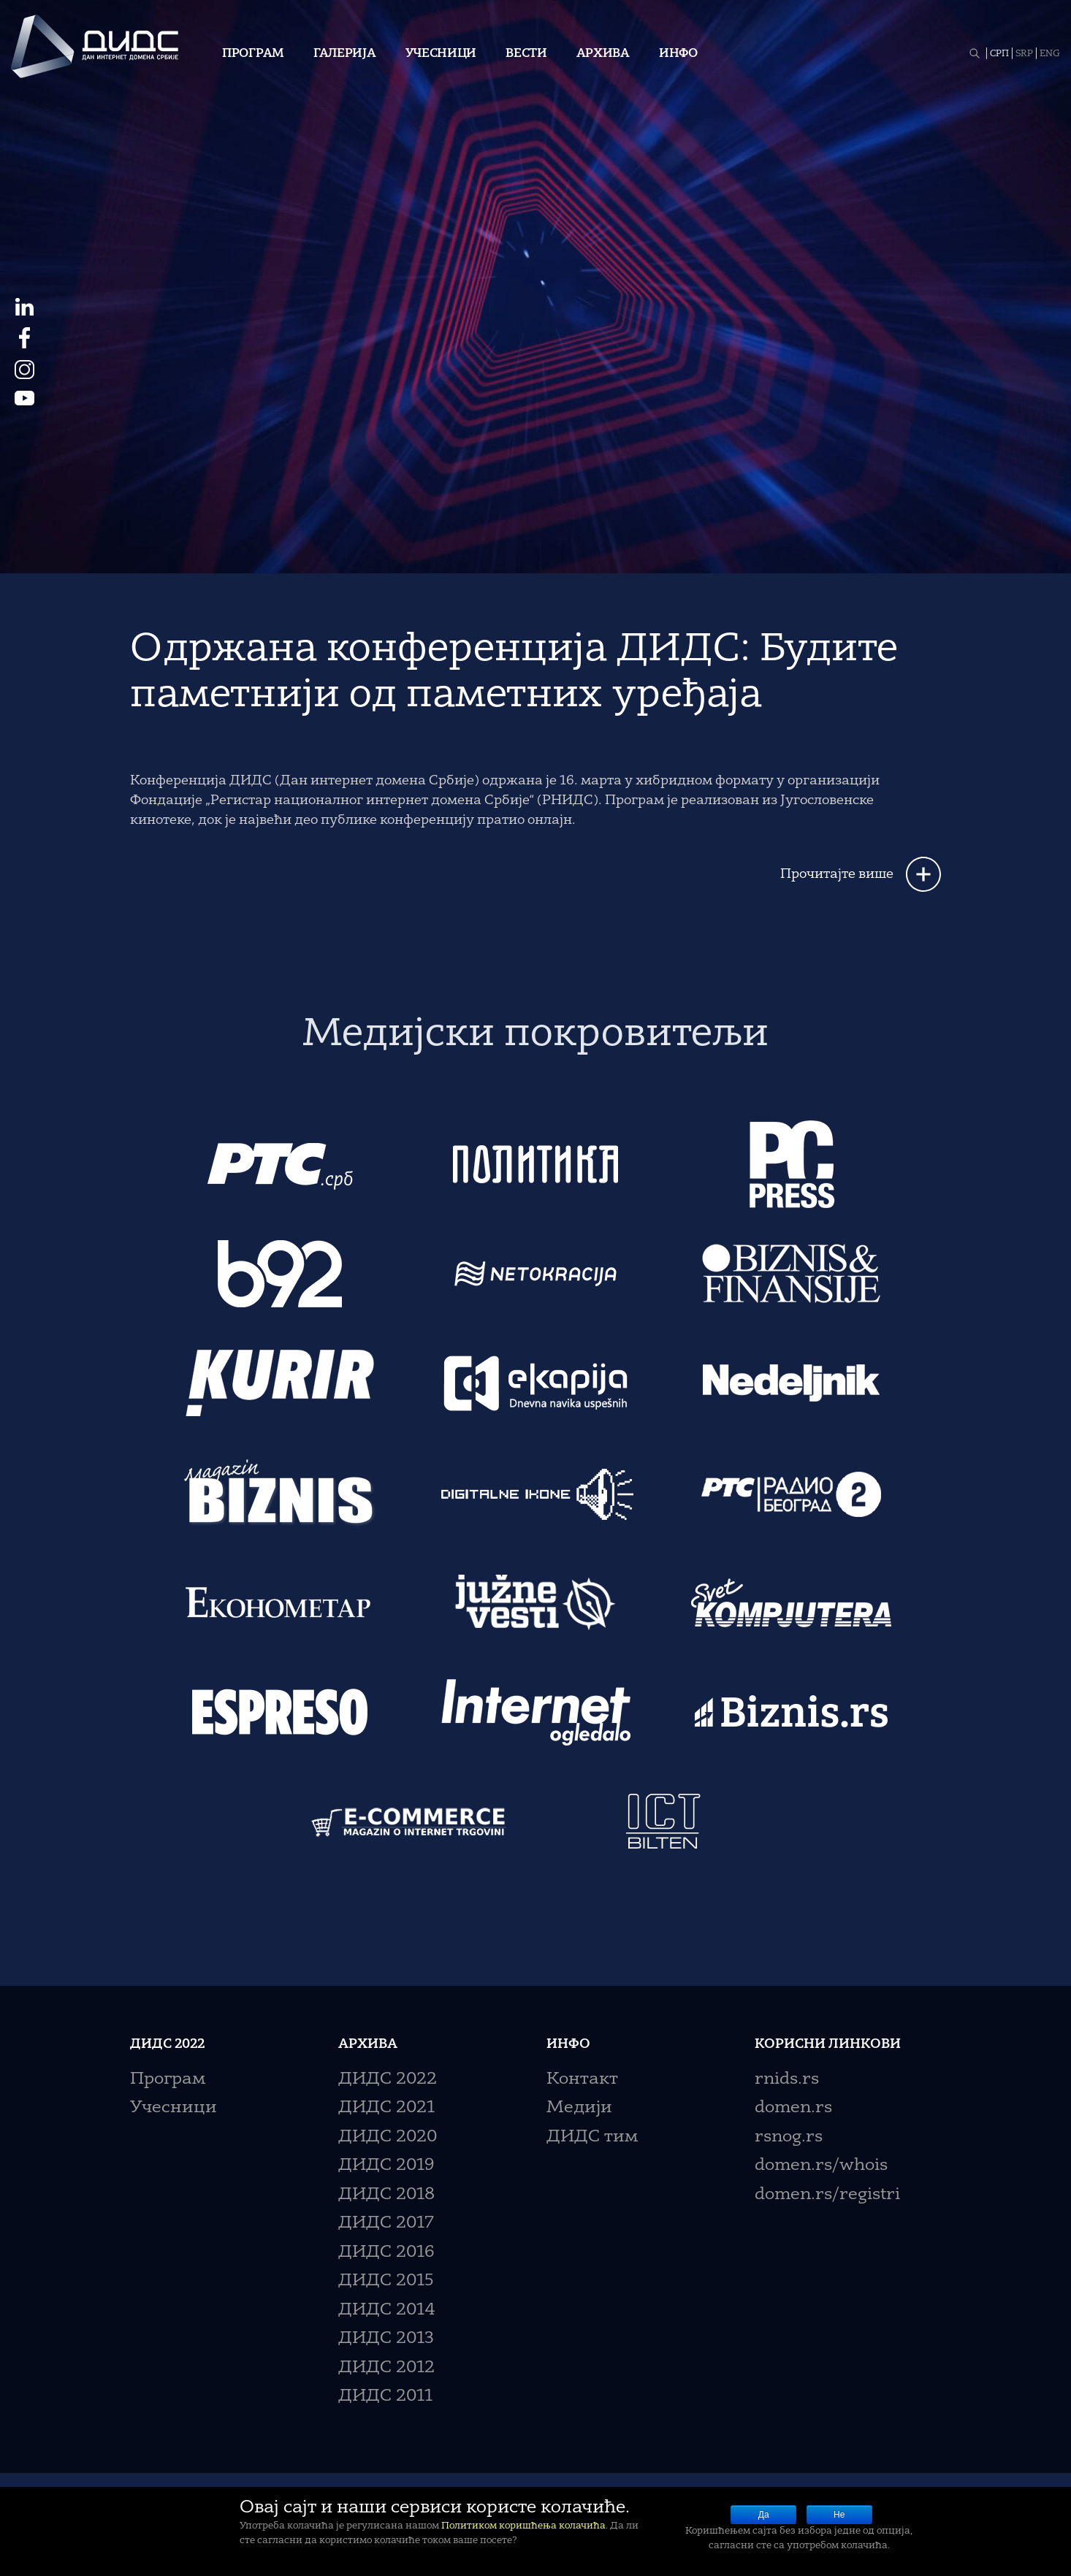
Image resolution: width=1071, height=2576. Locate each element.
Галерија (344, 54)
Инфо (678, 54)
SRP (1024, 54)
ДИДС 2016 (386, 2252)
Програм (253, 54)
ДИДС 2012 (386, 2368)
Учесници (441, 54)
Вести (526, 54)
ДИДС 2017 (386, 2223)
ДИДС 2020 (387, 2137)
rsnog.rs (789, 2137)
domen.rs (793, 2108)
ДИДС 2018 (386, 2195)
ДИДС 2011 (385, 2396)
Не (839, 2515)
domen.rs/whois (821, 2166)
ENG (1050, 54)
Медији (579, 2108)
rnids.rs (787, 2079)
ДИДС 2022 (387, 2079)
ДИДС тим (592, 2137)
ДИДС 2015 (386, 2281)
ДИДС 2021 (386, 2108)
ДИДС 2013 (386, 2339)
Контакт (582, 2079)
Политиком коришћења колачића (523, 2526)
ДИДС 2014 (386, 2310)
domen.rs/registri (827, 2195)
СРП (999, 54)
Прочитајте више (836, 874)
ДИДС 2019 (386, 2166)
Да (763, 2515)
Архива (603, 54)
